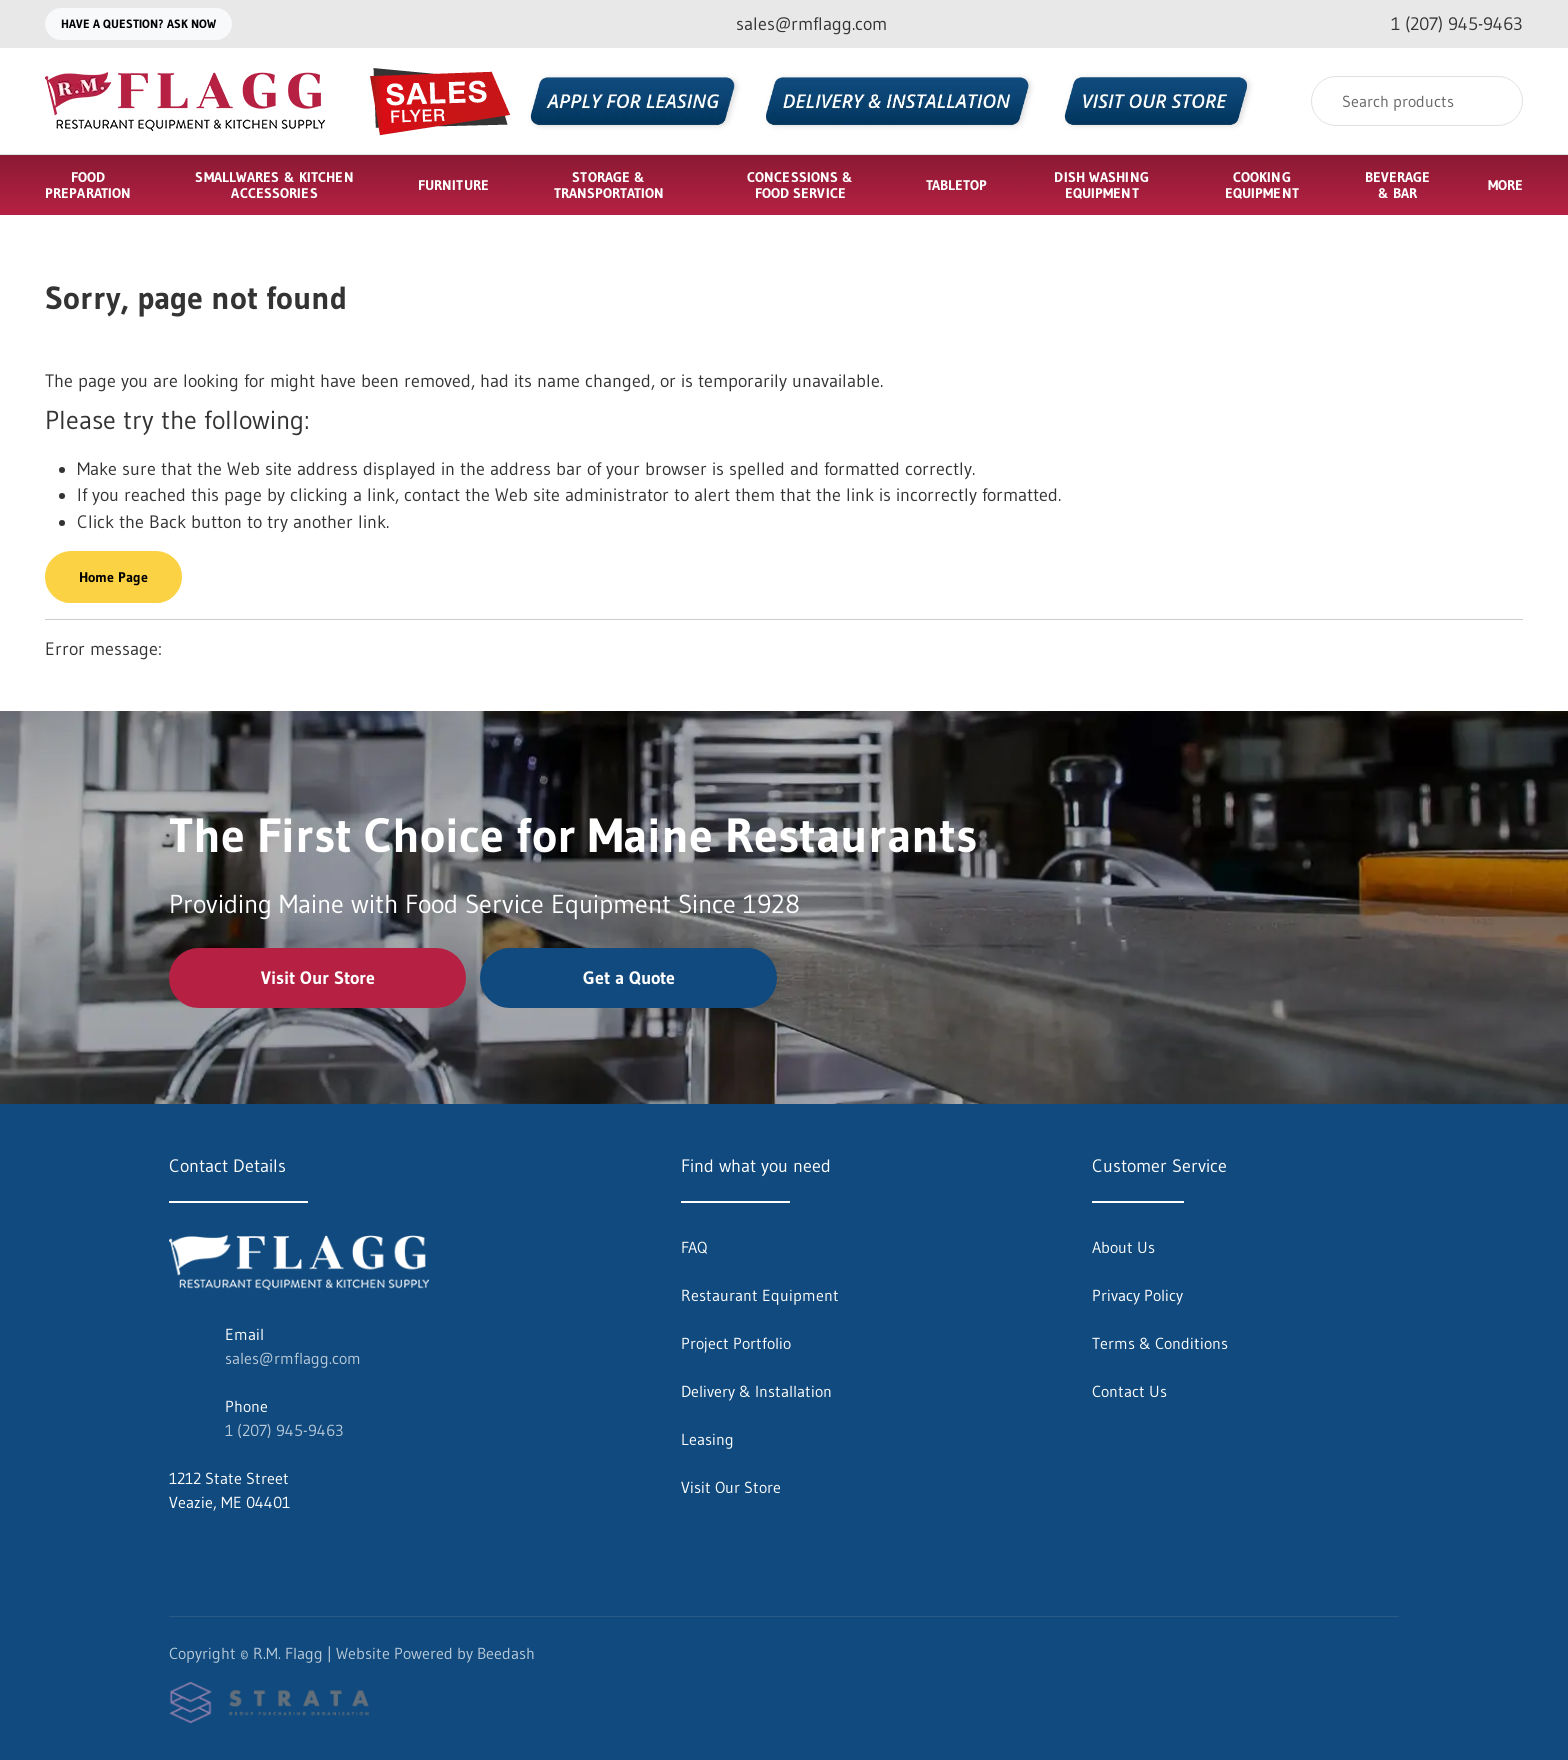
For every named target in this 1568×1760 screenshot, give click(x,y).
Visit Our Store (318, 978)
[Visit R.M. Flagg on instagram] (220, 1550)
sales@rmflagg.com (293, 1358)
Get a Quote (629, 978)
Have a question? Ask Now (138, 23)
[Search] (1417, 101)
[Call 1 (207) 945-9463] (1441, 24)
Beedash (506, 1653)
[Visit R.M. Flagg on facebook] (178, 1550)
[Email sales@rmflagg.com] (795, 24)
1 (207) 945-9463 (284, 1430)
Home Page (113, 577)
